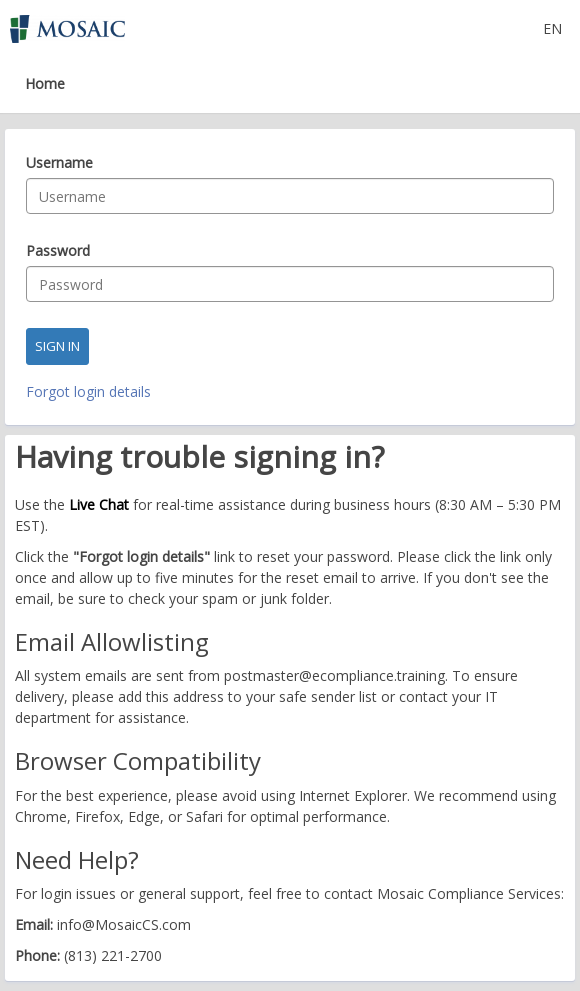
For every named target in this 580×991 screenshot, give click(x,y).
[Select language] (552, 28)
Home (45, 83)
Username (59, 163)
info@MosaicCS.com (124, 924)
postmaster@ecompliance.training (334, 675)
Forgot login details (88, 391)
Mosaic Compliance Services (469, 893)
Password (58, 251)
